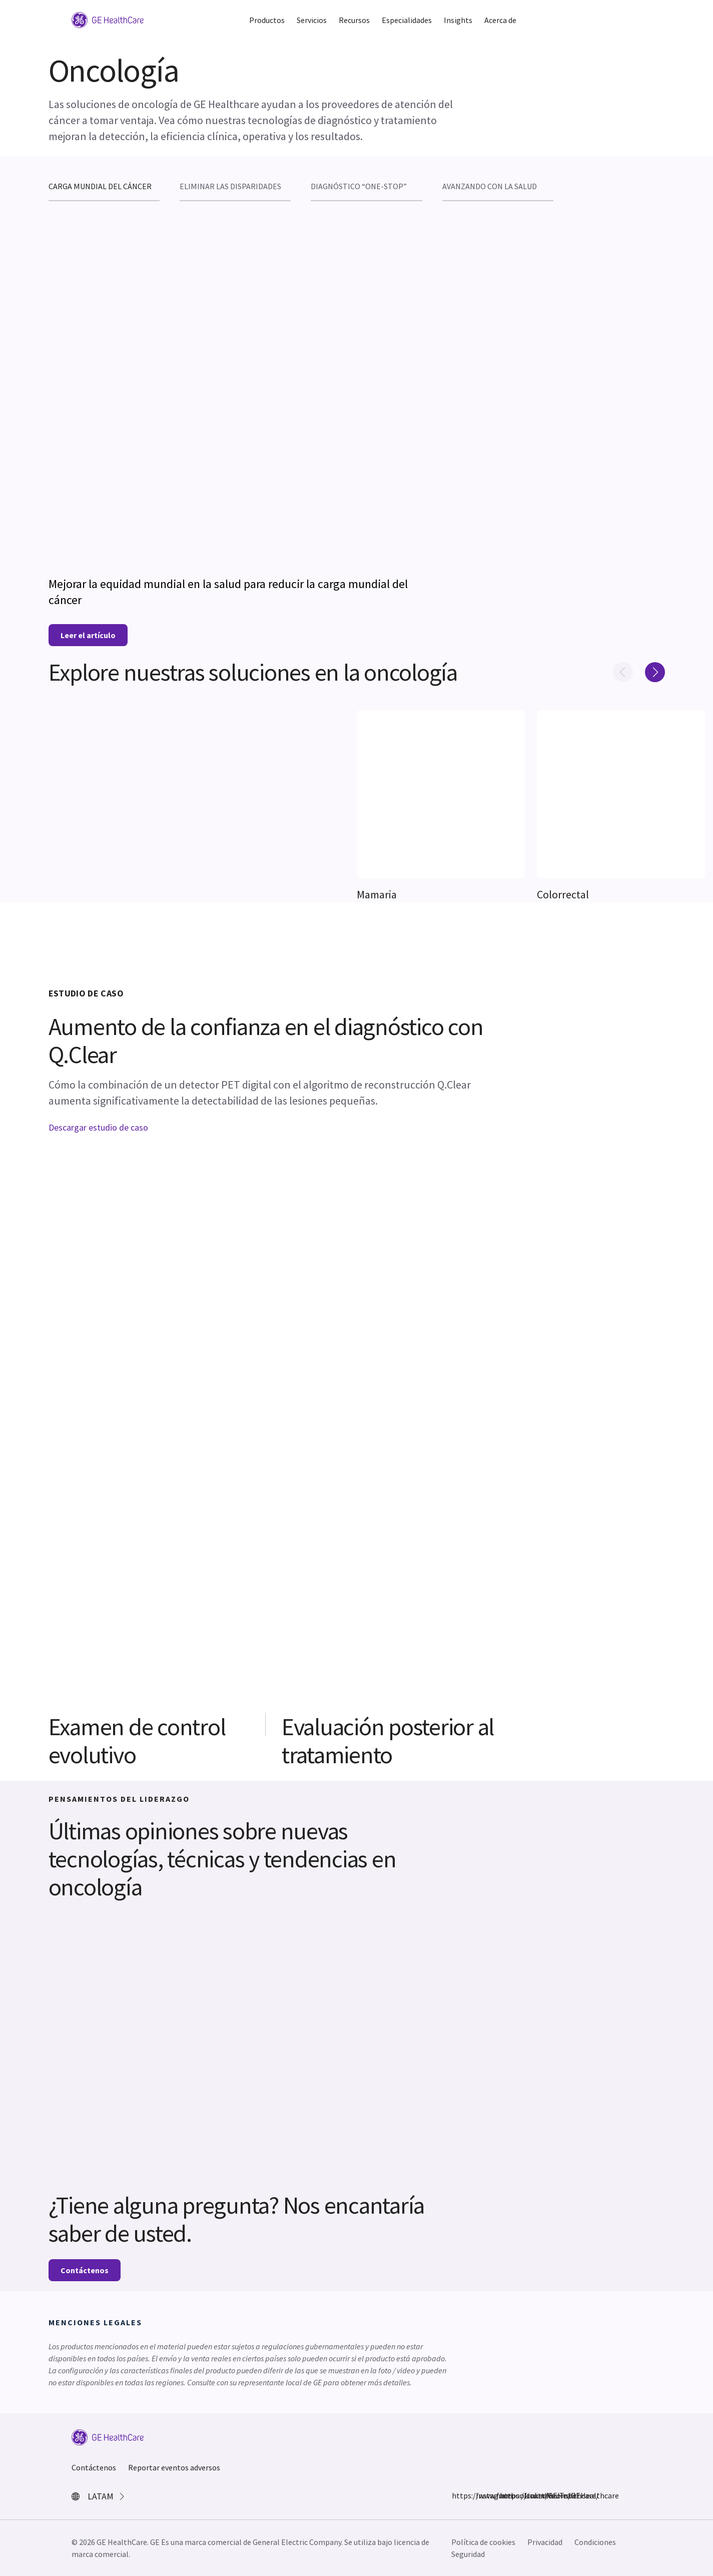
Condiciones (595, 2542)
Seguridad (468, 2554)
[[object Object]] (441, 794)
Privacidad (544, 2542)
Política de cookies (483, 2542)
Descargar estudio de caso (98, 1127)
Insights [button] (458, 20)
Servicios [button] (312, 20)
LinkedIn (530, 2495)
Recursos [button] (354, 20)
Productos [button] (267, 20)
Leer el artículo (88, 635)
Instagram (482, 2495)
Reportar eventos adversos (174, 2467)
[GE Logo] (108, 19)
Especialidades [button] (407, 20)
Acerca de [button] (500, 20)
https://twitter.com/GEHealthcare (506, 2495)
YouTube (554, 2495)
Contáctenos (85, 2270)
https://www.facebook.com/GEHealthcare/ (458, 2495)
